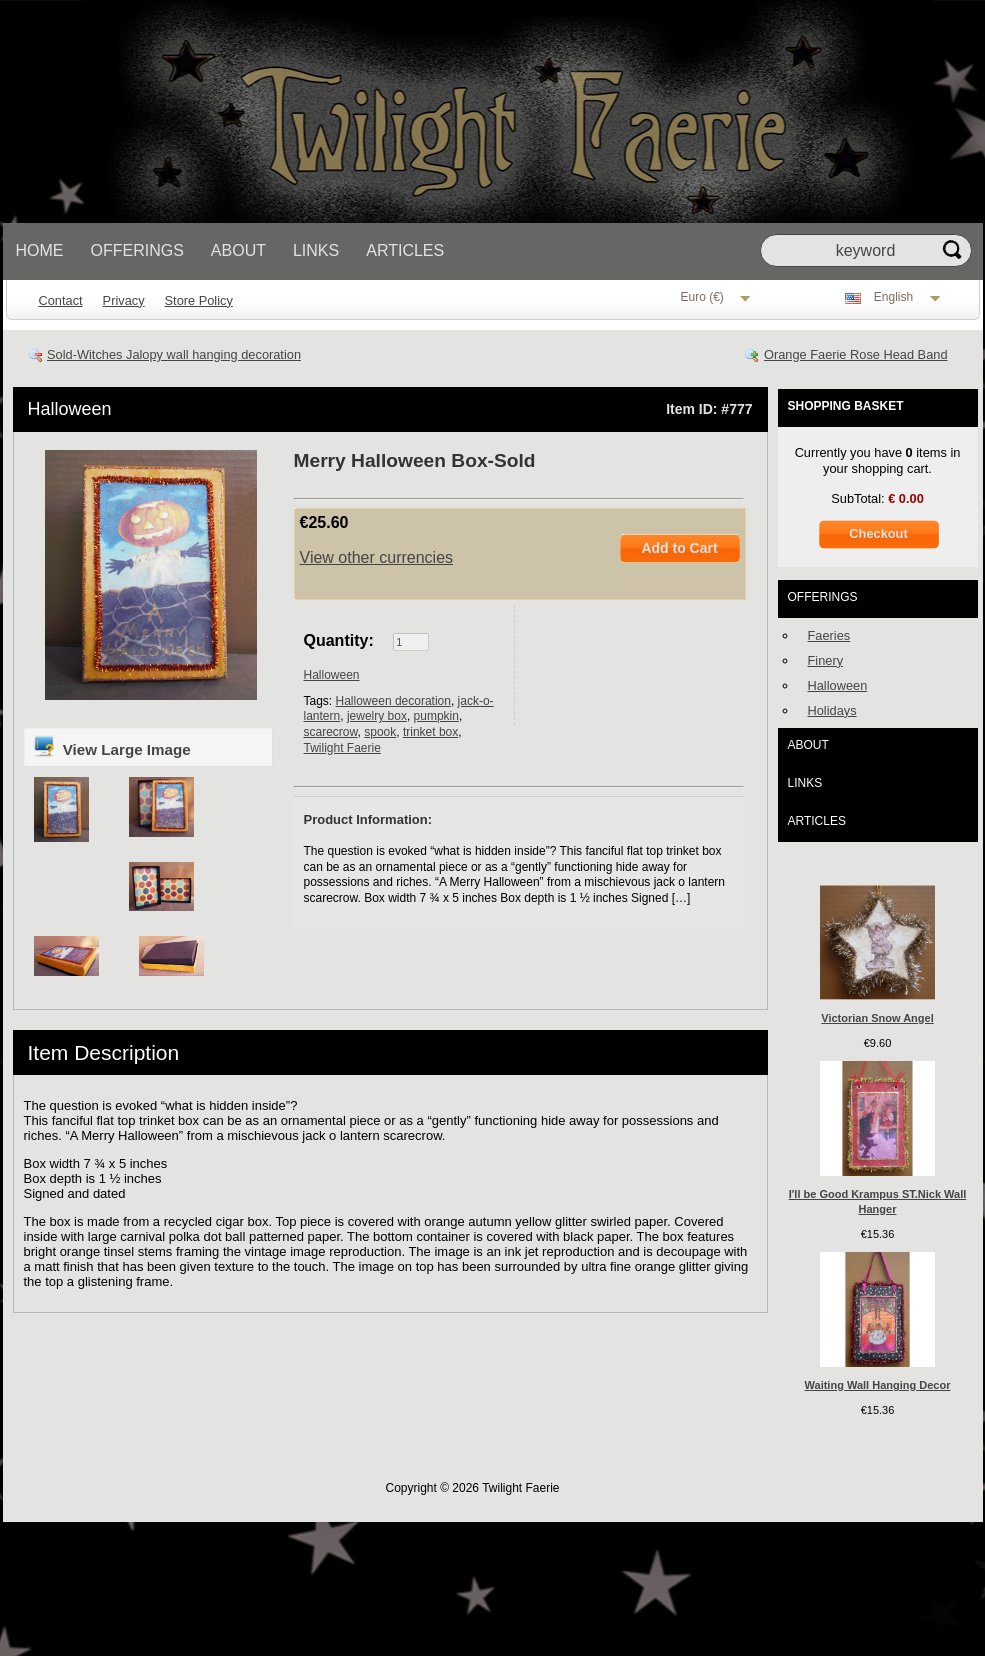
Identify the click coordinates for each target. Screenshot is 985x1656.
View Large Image (111, 746)
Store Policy (199, 300)
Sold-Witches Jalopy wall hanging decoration (174, 354)
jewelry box (377, 716)
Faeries (829, 635)
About (238, 250)
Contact (61, 300)
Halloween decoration (393, 701)
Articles (405, 250)
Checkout (878, 533)
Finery (826, 660)
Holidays (832, 710)
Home (40, 250)
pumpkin (436, 716)
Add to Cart (679, 548)
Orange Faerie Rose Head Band (856, 354)
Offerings (137, 250)
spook (380, 732)
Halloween (70, 409)
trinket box (430, 732)
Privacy (124, 300)
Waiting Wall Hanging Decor (878, 1385)
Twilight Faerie (342, 748)
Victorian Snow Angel (877, 1018)
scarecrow (331, 732)
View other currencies (377, 557)
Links (316, 250)
